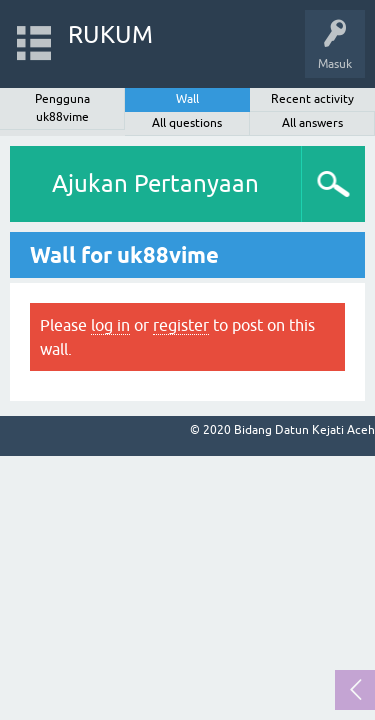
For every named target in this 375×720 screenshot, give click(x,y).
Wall (187, 99)
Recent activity (312, 99)
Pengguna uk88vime (62, 108)
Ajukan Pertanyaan (155, 183)
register (181, 325)
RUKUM (110, 34)
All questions (187, 123)
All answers (312, 123)
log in (110, 325)
